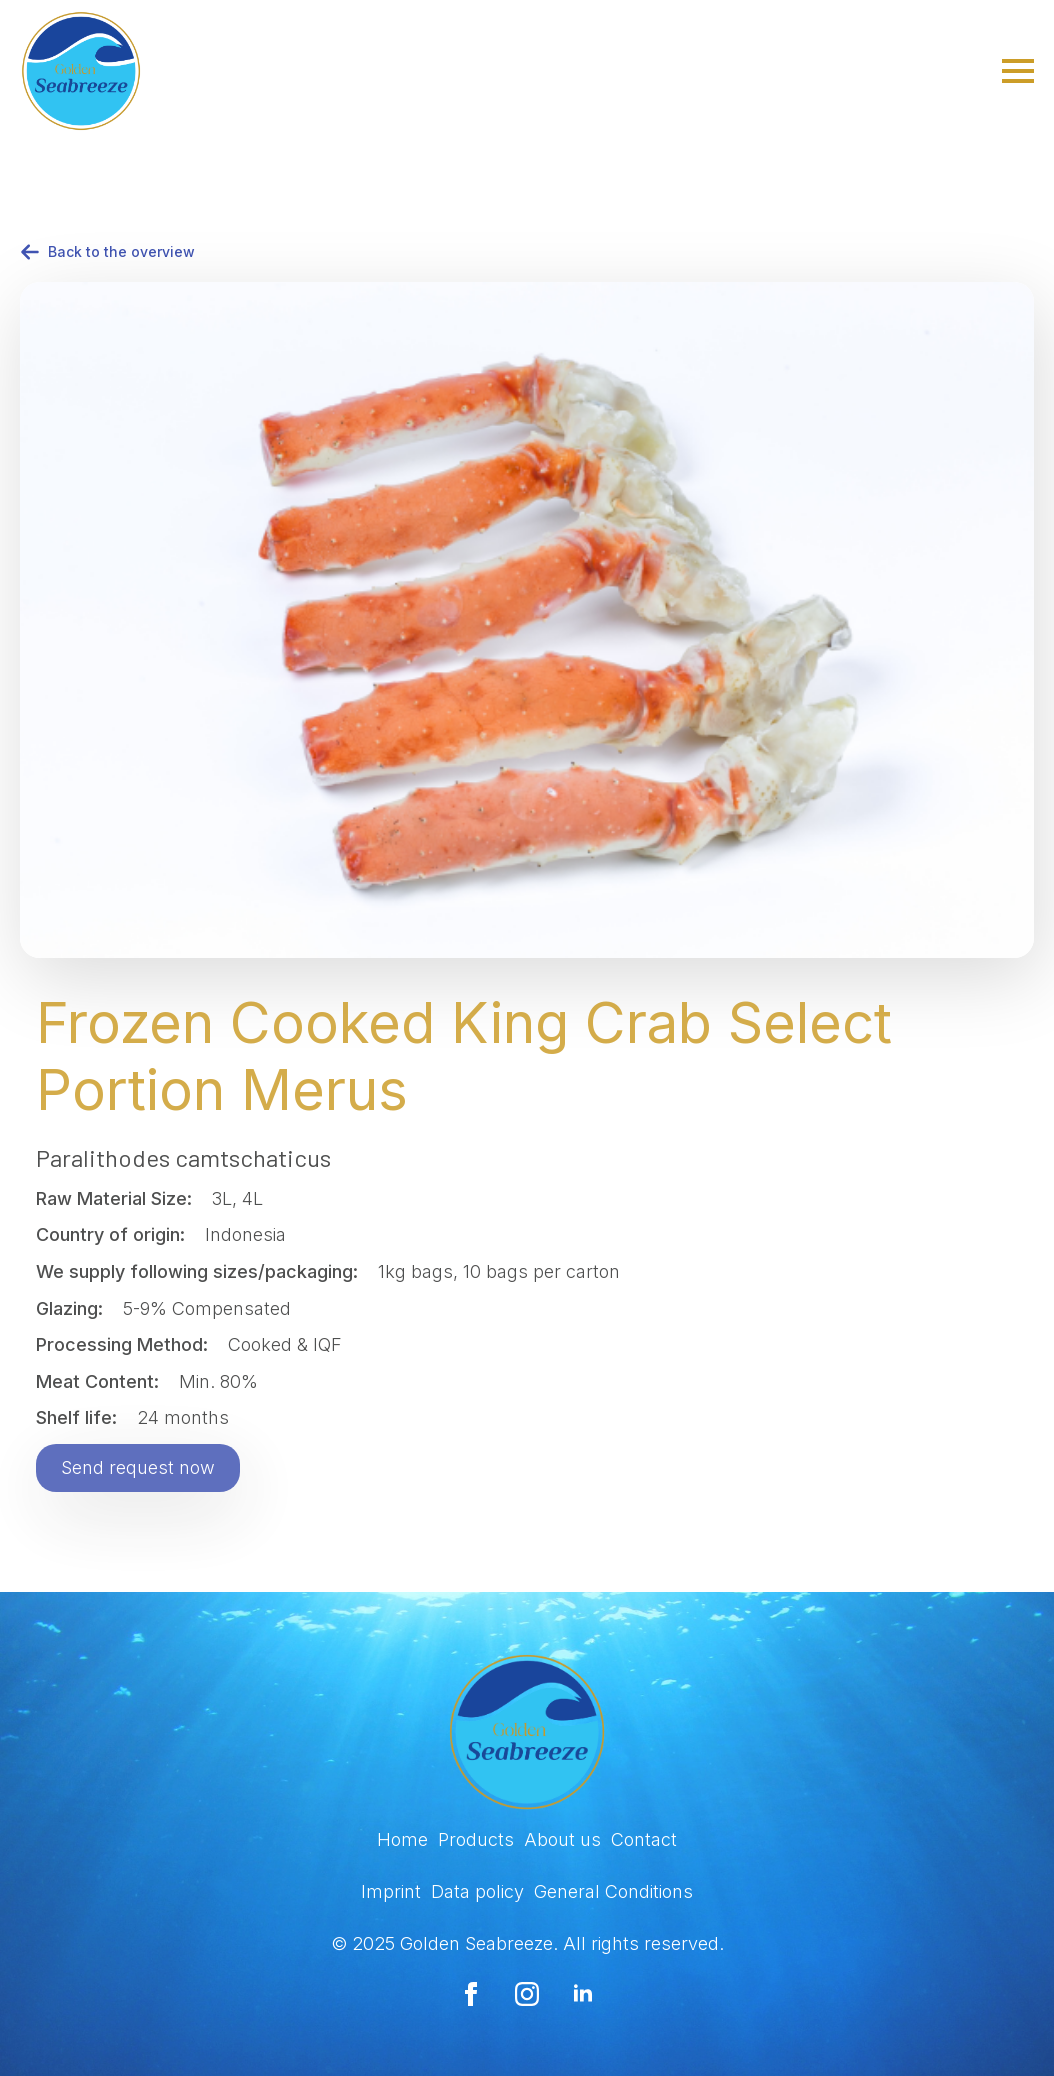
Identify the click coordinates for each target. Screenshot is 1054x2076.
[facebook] (471, 1994)
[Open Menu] (1018, 71)
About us (562, 1839)
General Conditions (613, 1891)
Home (402, 1839)
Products (476, 1839)
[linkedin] (583, 1994)
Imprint (391, 1891)
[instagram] (527, 1994)
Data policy (477, 1891)
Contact (644, 1839)
